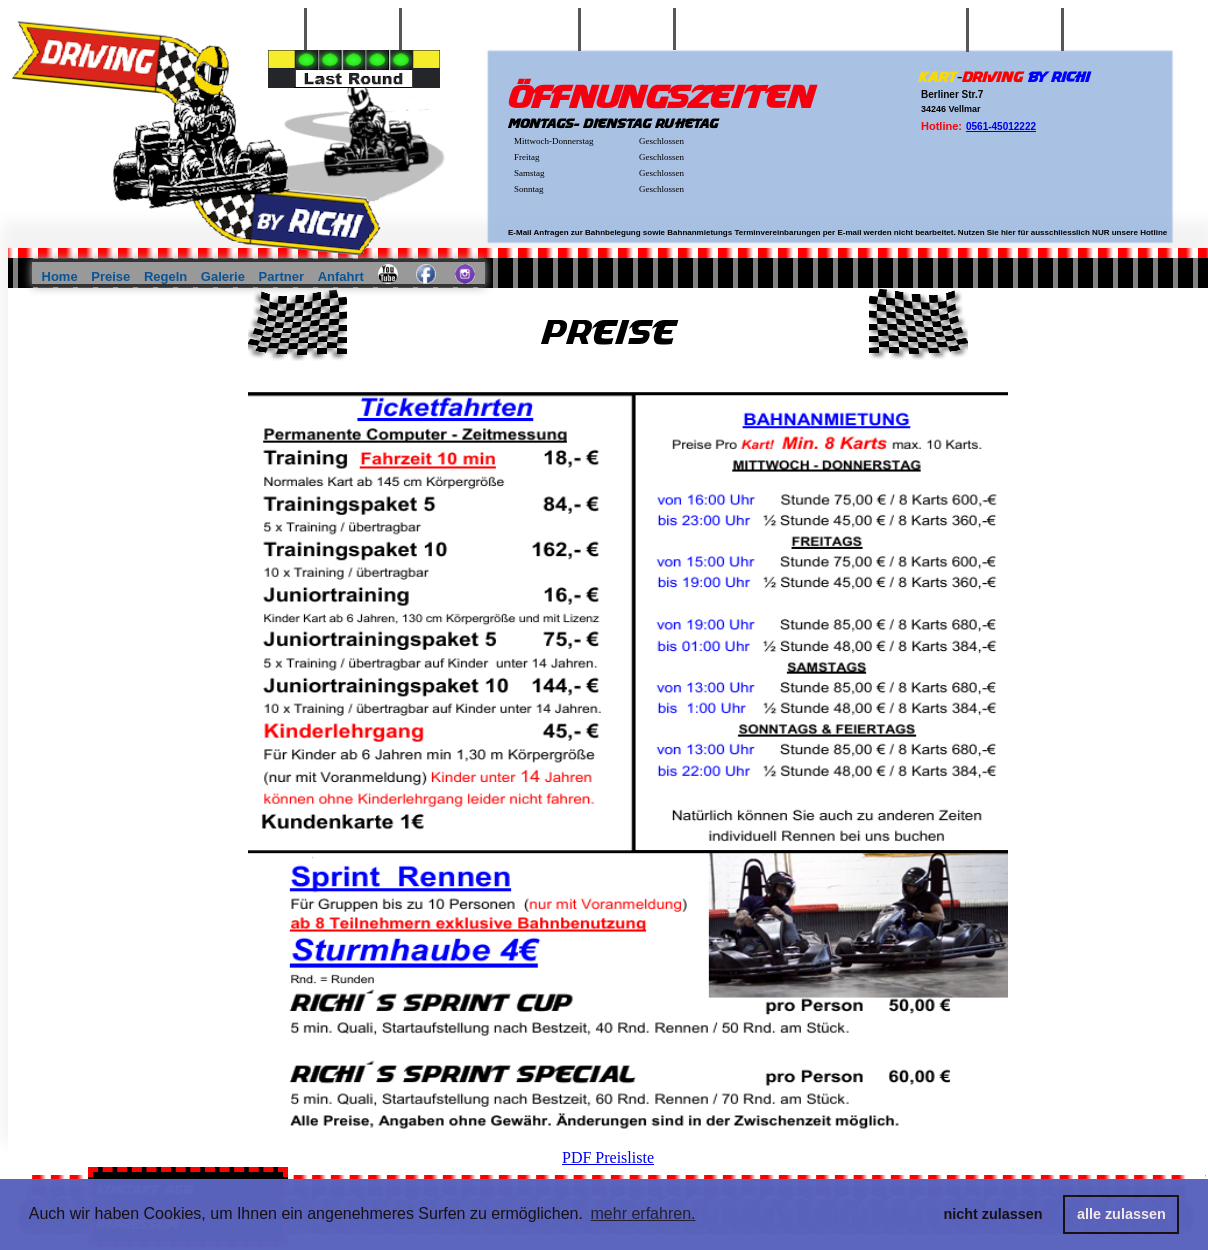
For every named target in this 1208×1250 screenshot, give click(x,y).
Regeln (167, 276)
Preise (112, 276)
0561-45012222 (1001, 126)
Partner (283, 276)
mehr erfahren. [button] (643, 1213)
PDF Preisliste (608, 1157)
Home (62, 276)
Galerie (225, 276)
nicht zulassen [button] (993, 1214)
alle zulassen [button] (1121, 1214)
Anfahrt (343, 276)
